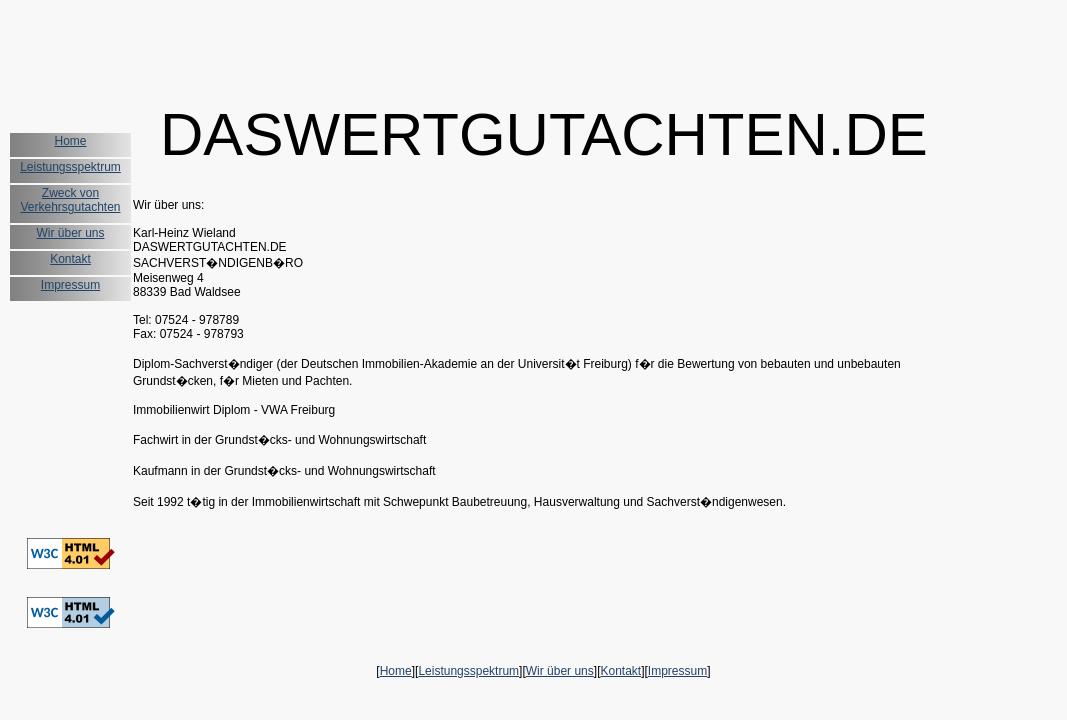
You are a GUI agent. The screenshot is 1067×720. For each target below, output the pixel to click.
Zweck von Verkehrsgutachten (70, 200)
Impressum (70, 285)
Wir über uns (70, 233)
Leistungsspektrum (70, 167)
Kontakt (70, 259)
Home (70, 141)
